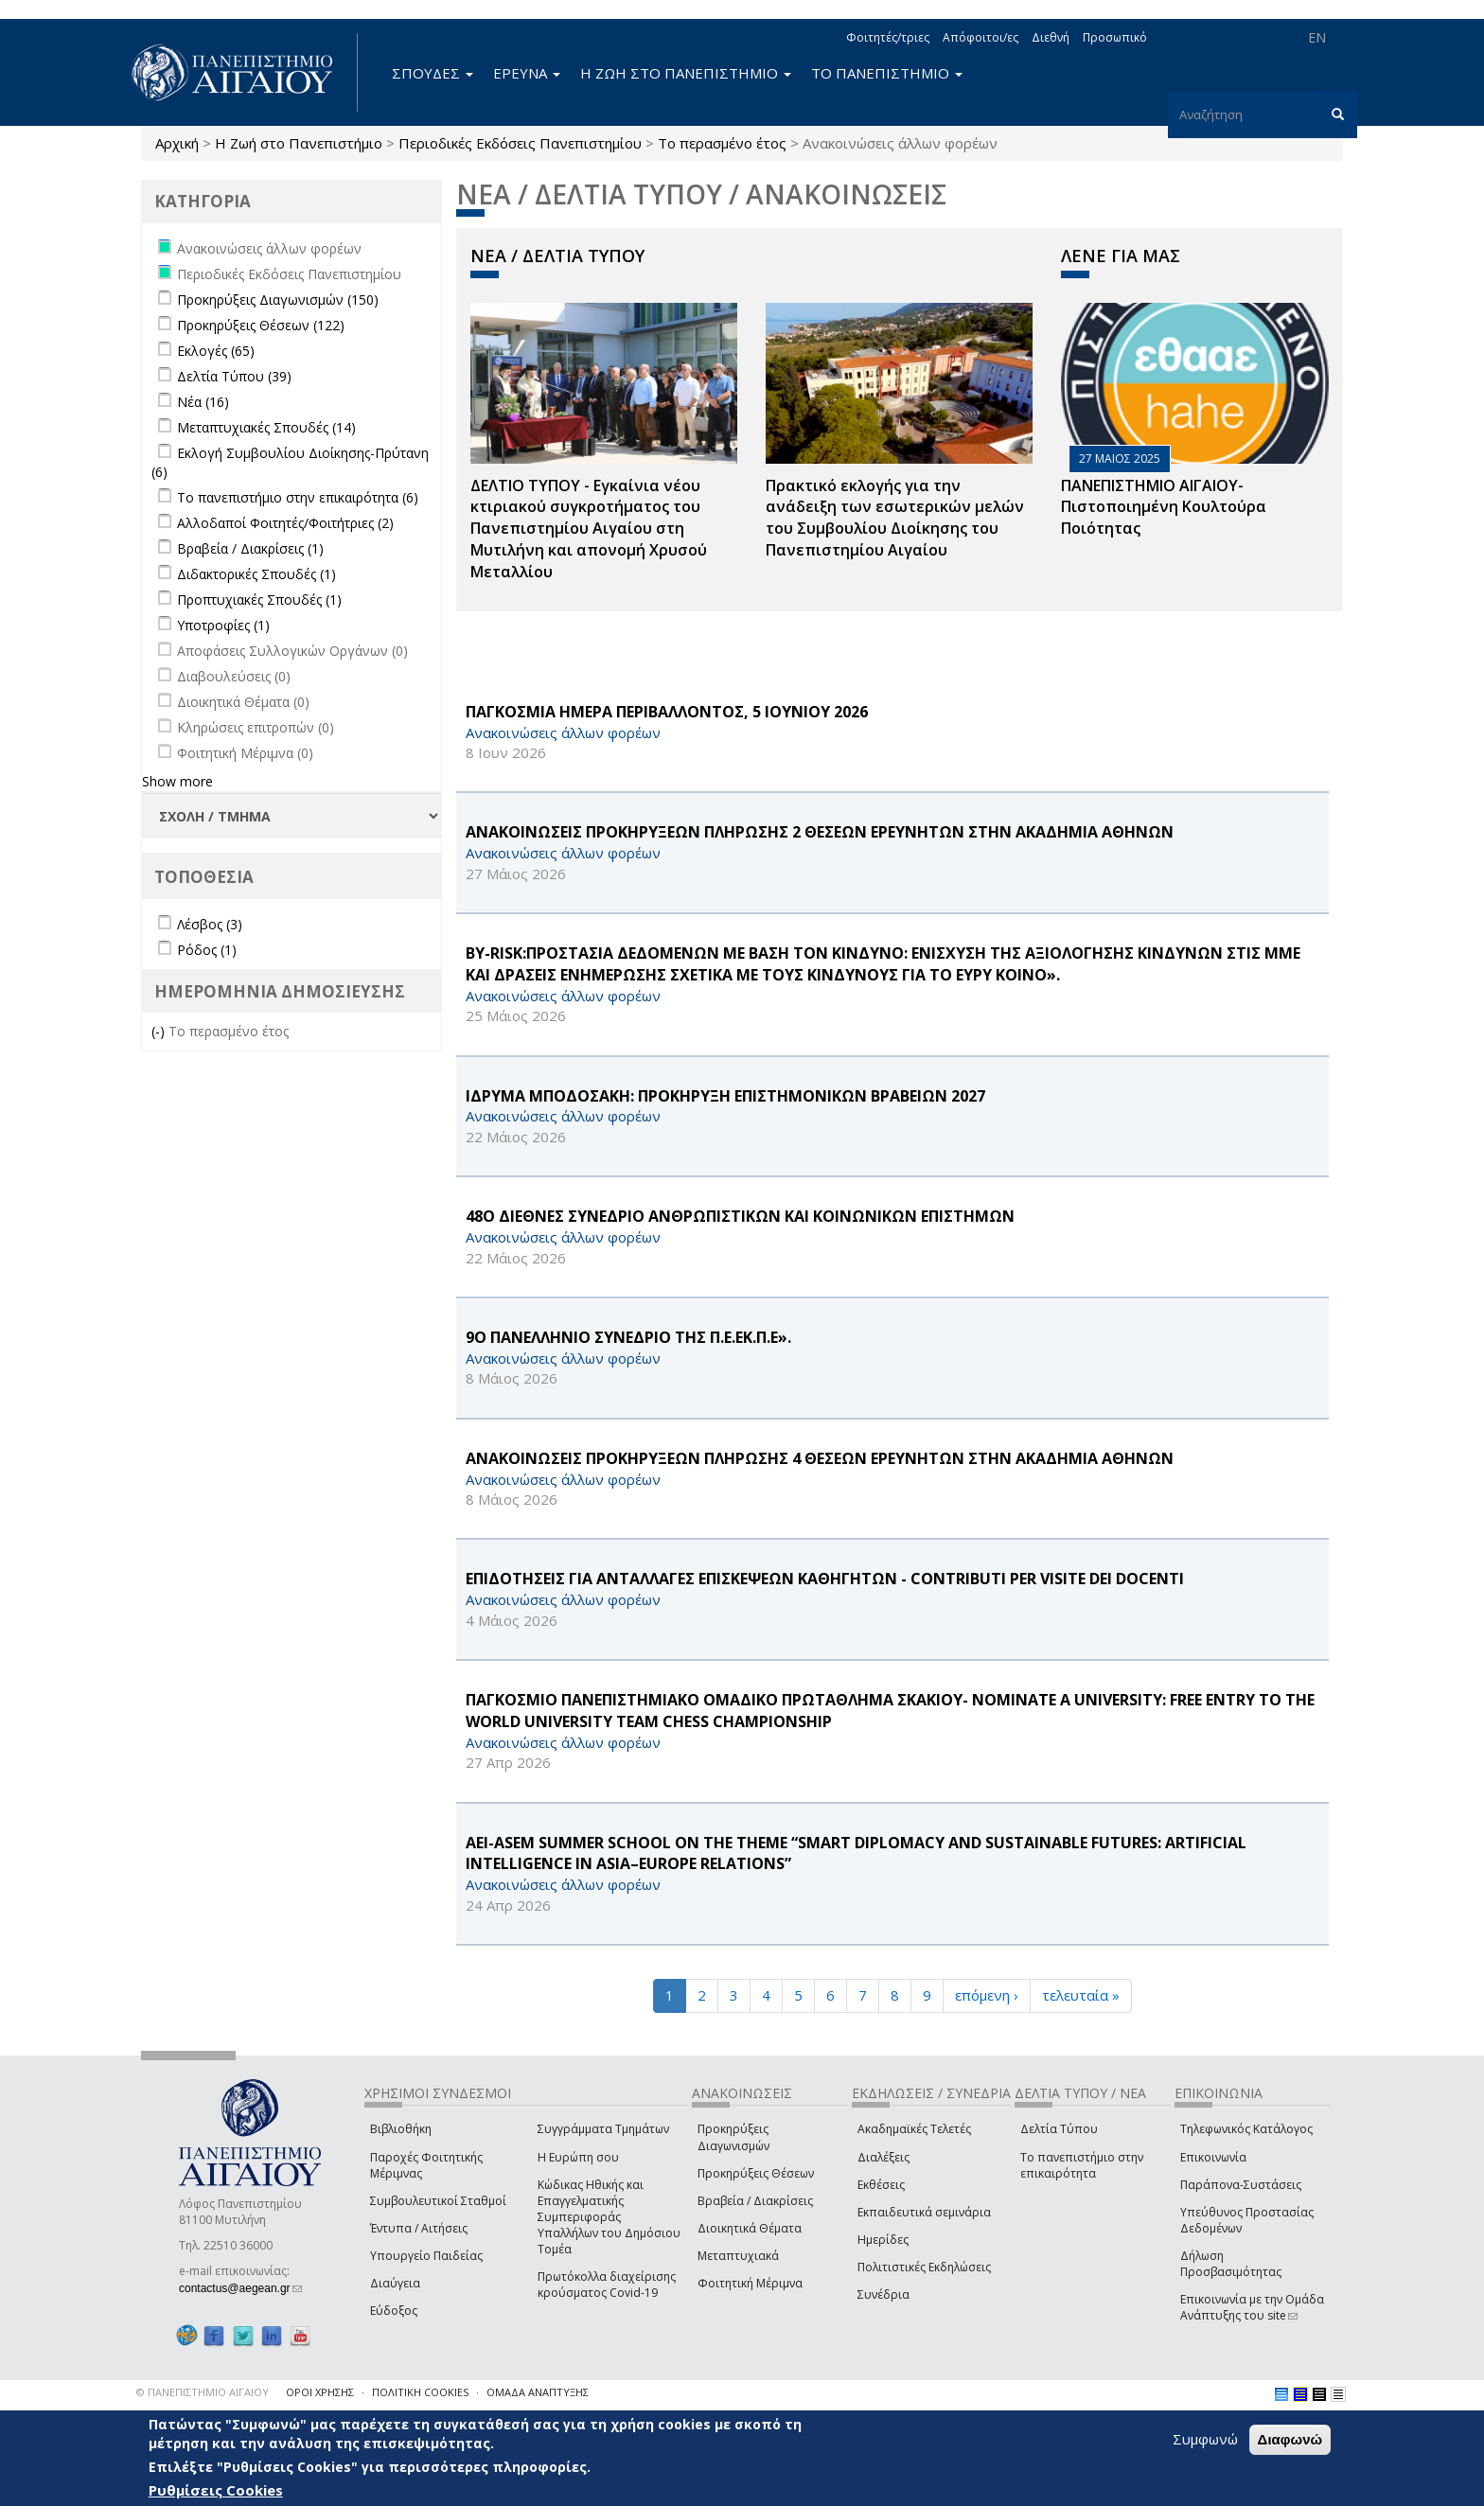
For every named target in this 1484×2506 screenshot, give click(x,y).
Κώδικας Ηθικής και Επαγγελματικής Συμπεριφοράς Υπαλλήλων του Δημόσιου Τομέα (609, 2217)
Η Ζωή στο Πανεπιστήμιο (298, 142)
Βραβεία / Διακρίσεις (755, 2201)
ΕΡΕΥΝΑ (526, 72)
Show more (177, 781)
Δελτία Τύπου (1059, 2129)
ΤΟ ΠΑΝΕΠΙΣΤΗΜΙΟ (887, 72)
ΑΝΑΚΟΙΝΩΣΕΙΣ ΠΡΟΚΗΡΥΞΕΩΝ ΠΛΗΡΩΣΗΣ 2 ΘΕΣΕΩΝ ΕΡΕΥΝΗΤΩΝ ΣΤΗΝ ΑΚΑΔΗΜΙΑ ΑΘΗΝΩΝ (820, 831)
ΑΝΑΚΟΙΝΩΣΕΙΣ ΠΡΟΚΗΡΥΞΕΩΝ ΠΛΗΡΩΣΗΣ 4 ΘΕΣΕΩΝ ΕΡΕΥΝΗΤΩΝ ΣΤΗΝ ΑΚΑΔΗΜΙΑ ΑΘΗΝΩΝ (820, 1458)
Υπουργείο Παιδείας (426, 2256)
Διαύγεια (395, 2283)
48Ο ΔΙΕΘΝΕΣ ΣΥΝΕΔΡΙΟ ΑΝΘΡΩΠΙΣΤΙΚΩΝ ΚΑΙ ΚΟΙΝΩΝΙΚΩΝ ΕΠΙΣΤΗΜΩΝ (740, 1216)
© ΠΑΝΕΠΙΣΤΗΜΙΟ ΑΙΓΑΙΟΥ (202, 2392)
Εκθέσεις (881, 2185)
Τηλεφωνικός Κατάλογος (1246, 2129)
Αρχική (177, 142)
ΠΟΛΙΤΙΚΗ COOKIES (420, 2392)
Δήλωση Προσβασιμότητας (1230, 2264)
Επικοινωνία (1213, 2157)
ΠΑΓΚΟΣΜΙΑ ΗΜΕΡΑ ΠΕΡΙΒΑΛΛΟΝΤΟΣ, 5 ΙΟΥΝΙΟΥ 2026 (667, 711)
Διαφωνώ (1290, 2439)
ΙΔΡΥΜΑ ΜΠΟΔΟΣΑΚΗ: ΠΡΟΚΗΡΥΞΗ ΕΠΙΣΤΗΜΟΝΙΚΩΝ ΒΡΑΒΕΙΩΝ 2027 (725, 1095)
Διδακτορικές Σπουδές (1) (256, 574)
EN (1317, 37)
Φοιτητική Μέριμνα (750, 2283)
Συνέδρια (883, 2294)
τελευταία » (1081, 1994)
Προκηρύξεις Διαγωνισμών (733, 2137)
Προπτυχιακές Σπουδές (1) (259, 600)
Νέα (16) (203, 402)
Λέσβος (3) (209, 924)
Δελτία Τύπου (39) (234, 376)
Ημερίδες (883, 2240)
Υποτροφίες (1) (223, 625)
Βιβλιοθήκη (401, 2129)
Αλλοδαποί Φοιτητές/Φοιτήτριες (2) (285, 523)
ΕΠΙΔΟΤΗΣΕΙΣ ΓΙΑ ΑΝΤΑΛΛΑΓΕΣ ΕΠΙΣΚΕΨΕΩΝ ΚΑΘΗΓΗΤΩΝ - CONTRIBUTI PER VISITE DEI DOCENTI (825, 1578)
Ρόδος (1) (207, 950)
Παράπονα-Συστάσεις (1240, 2185)
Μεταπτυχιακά (738, 2256)
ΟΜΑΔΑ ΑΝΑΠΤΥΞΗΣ (537, 2392)
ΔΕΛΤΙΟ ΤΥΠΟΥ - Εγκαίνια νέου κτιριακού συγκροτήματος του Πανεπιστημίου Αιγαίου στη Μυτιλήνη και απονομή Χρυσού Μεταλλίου (588, 528)
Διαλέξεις (883, 2157)
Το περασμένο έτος (722, 142)
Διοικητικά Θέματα (750, 2228)
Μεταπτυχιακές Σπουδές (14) (266, 427)
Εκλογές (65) (216, 351)
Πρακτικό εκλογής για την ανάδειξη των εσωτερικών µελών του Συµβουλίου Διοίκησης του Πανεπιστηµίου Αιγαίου (895, 518)
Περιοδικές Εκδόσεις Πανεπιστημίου (520, 142)
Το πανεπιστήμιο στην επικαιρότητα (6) (297, 497)
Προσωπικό (1115, 37)
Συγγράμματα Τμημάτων (603, 2129)
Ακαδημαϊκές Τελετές (914, 2129)
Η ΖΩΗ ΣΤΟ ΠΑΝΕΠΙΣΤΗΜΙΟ (685, 72)
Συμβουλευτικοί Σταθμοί (438, 2201)
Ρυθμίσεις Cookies (216, 2489)
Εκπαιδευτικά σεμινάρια (924, 2212)
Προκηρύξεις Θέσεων (756, 2173)
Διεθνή (1050, 37)
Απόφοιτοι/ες (980, 37)
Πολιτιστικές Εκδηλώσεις (924, 2267)
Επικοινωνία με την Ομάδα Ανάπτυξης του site (1252, 2307)
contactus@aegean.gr (240, 2288)
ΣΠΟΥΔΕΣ (432, 72)
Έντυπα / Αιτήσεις (419, 2228)
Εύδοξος (393, 2311)
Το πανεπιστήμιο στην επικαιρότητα (1081, 2165)
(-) (159, 1031)
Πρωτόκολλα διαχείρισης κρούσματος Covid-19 (607, 2284)
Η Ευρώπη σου (578, 2157)
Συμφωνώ (1205, 2438)
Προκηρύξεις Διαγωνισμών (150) (278, 300)
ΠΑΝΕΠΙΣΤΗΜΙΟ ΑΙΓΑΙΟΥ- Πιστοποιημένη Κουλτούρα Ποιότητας (1163, 507)
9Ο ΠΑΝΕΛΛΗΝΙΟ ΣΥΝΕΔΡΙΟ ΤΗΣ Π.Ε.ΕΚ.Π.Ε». (628, 1337)
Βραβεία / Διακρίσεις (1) (250, 548)
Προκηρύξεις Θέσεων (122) (260, 325)
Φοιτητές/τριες (887, 37)
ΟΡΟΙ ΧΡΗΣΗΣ (320, 2392)
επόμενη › (986, 1994)
